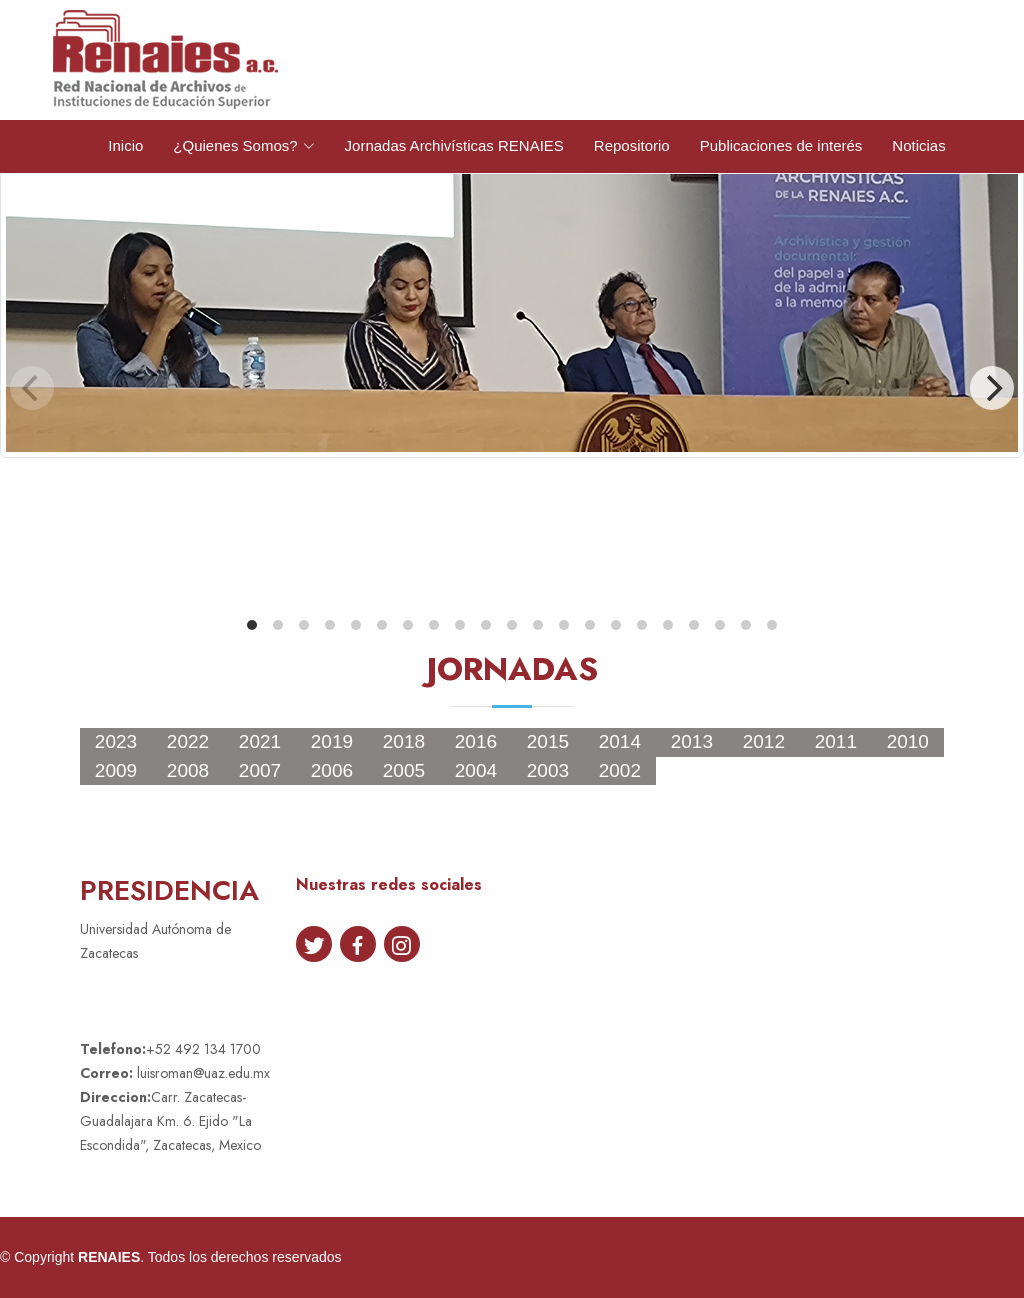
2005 (404, 770)
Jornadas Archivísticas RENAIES (454, 145)
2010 (908, 741)
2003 (548, 770)
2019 (332, 741)
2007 (260, 770)
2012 (764, 741)
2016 (476, 741)
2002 (620, 770)
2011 (836, 741)
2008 (188, 770)
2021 (260, 741)
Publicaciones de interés (781, 145)
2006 (332, 770)
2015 (548, 741)
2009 (116, 770)
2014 (620, 741)
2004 (476, 770)
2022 (188, 741)
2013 (692, 741)
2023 (116, 741)
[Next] (992, 388)
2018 (404, 741)
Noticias (918, 145)
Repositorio (632, 145)
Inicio (125, 145)
